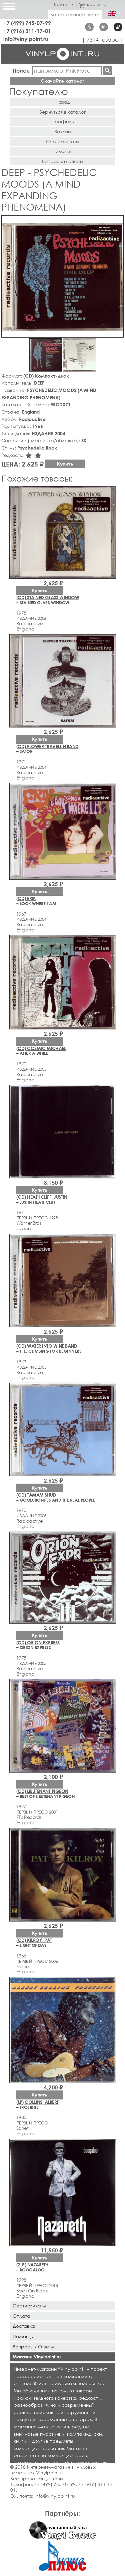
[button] (117, 221)
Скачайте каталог (62, 81)
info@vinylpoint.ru (25, 39)
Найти (107, 70)
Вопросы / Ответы (33, 2346)
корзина (93, 4)
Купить (65, 464)
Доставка (24, 2326)
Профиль (62, 121)
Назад (62, 102)
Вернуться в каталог (62, 112)
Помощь (62, 151)
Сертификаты (62, 141)
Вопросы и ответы (62, 161)
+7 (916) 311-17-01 (27, 31)
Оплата (21, 2316)
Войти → (63, 4)
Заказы (62, 131)
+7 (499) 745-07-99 (27, 23)
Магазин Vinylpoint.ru (37, 2356)
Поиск (21, 70)
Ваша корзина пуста (75, 14)
